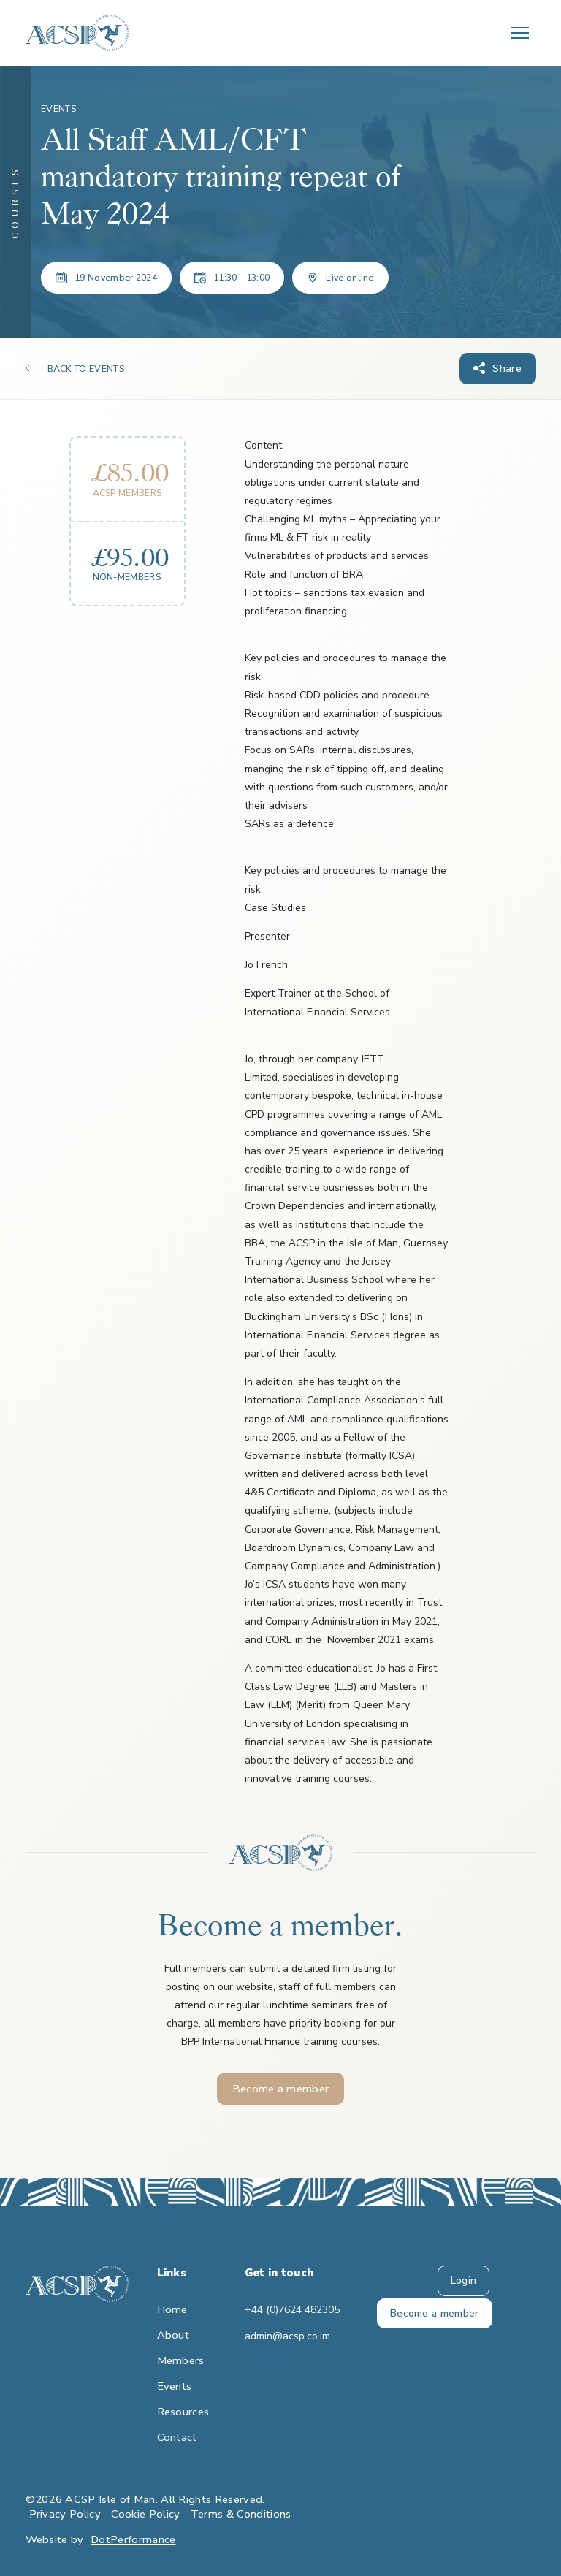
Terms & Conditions (241, 2514)
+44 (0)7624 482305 (281, 2310)
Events (174, 2386)
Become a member (280, 2088)
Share (507, 368)
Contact (177, 2437)
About (173, 2335)
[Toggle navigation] (520, 33)
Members (181, 2360)
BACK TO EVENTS (85, 369)
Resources (183, 2411)
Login (464, 2280)
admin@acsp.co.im (281, 2336)
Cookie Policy (145, 2514)
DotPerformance (133, 2539)
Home (172, 2309)
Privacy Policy (65, 2514)
